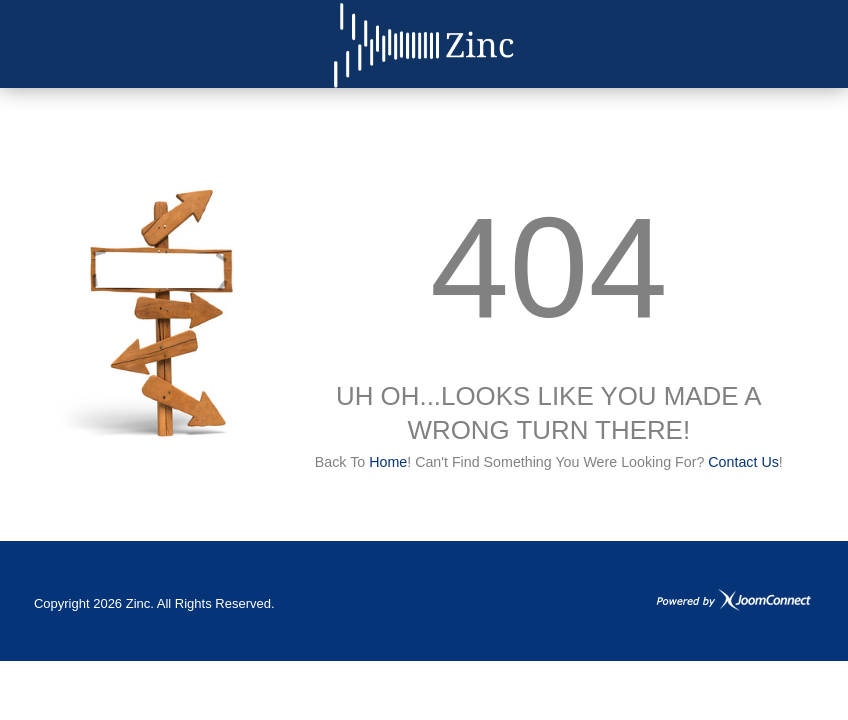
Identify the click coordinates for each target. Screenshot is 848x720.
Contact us (743, 462)
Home (388, 462)
